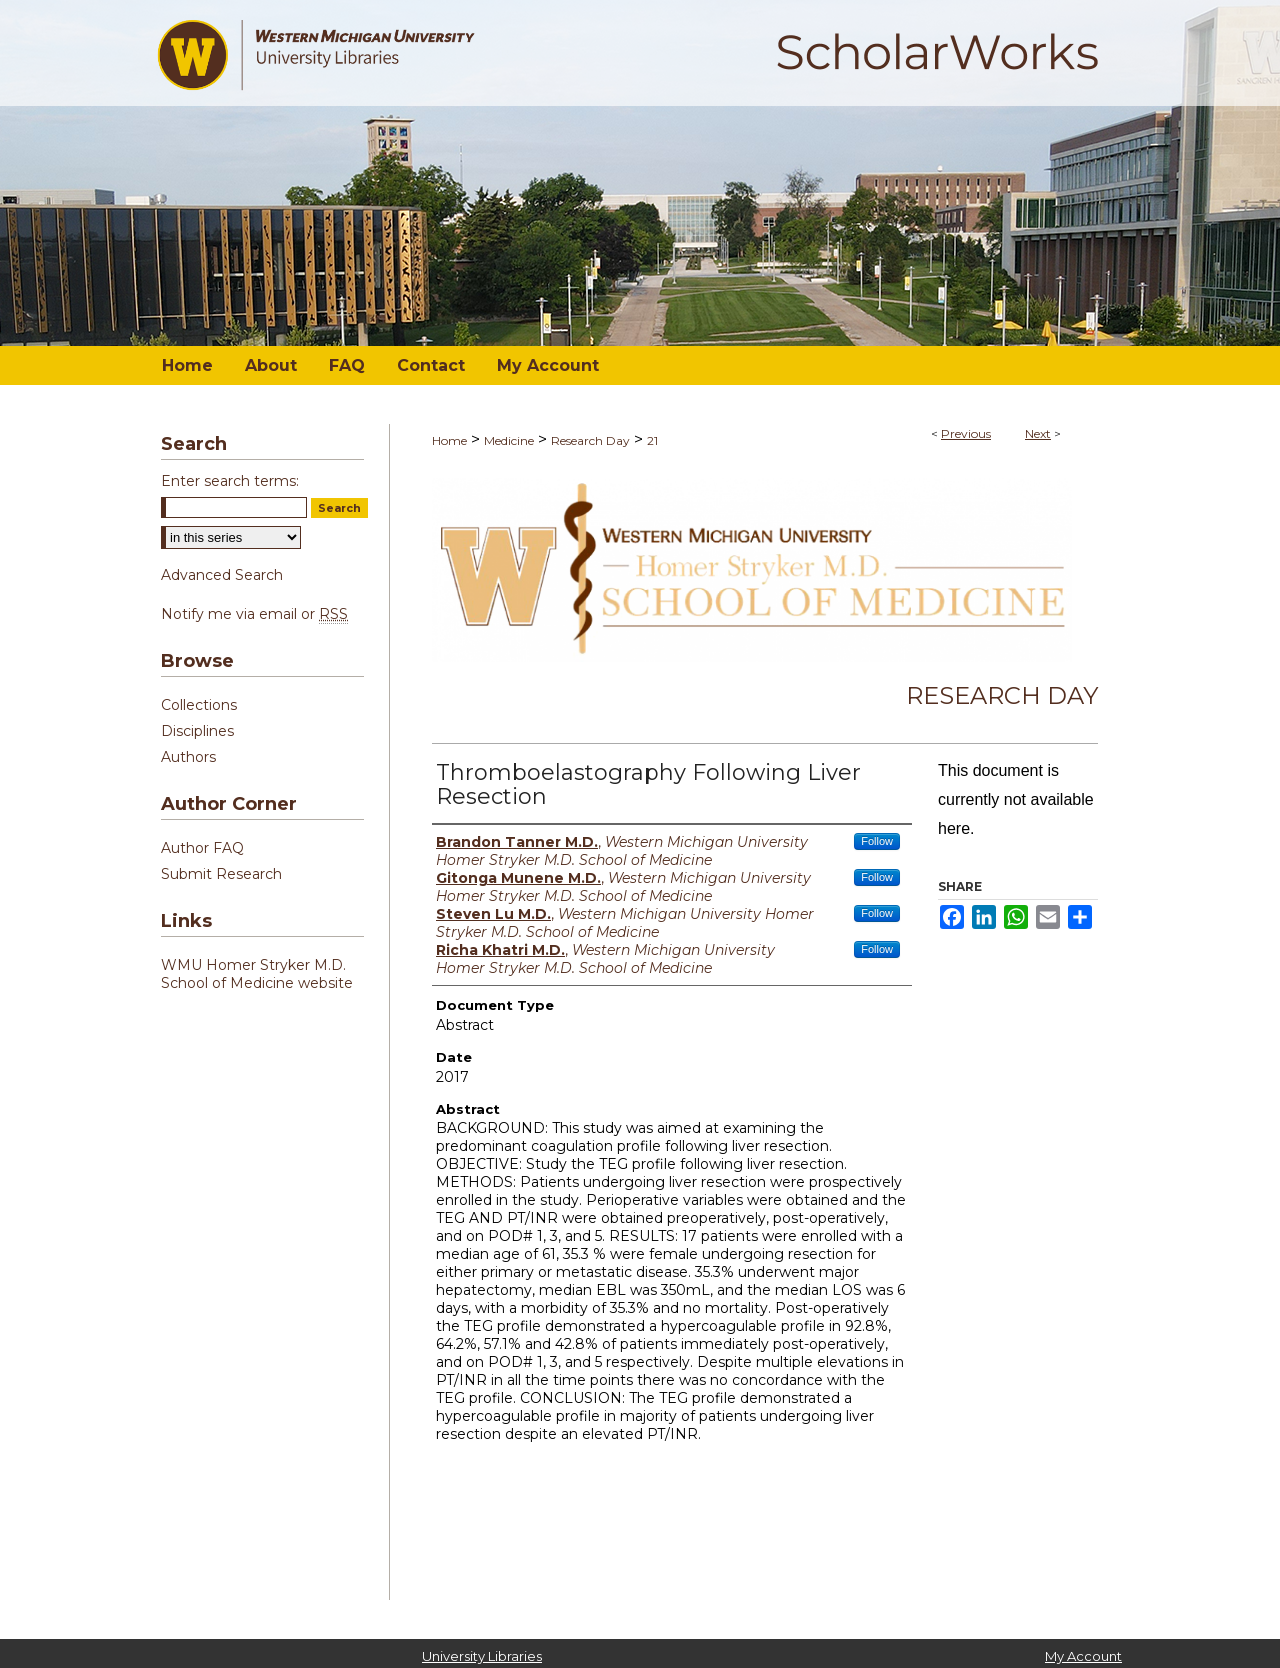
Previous (966, 433)
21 (652, 440)
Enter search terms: (230, 481)
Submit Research (221, 874)
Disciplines (197, 731)
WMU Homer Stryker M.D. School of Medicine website (257, 974)
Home (449, 440)
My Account (1083, 1656)
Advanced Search (222, 575)
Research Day (590, 440)
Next (1038, 433)
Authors (188, 757)
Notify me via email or (254, 614)
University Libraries (482, 1656)
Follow (877, 841)
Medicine (509, 440)
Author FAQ (202, 848)
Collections (199, 705)
